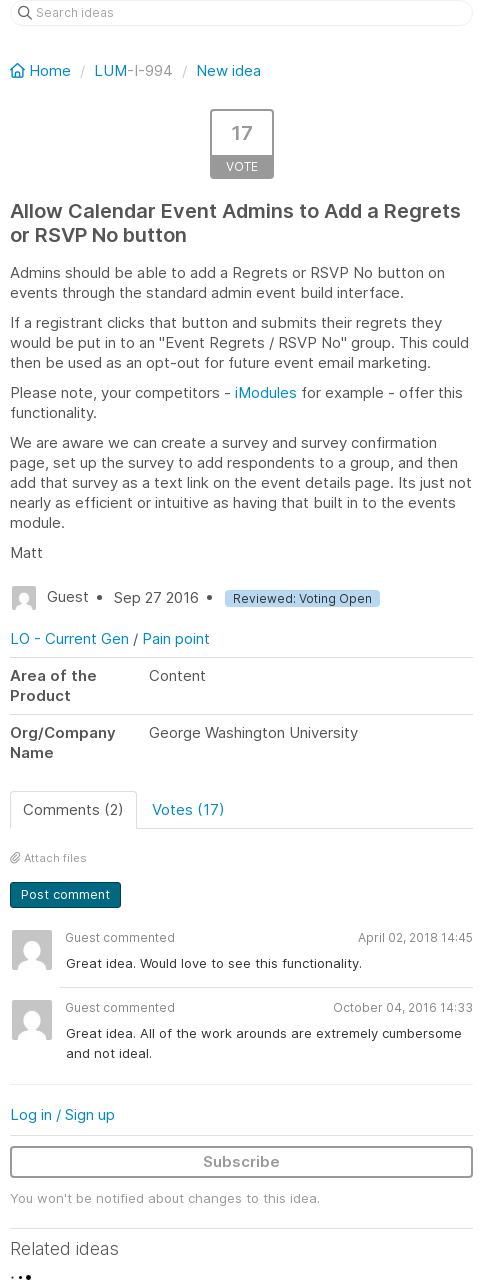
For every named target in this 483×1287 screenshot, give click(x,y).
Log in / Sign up (62, 1114)
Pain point (176, 638)
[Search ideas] (241, 13)
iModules (266, 392)
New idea (228, 70)
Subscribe (241, 1161)
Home (42, 70)
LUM (110, 70)
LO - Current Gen (69, 638)
